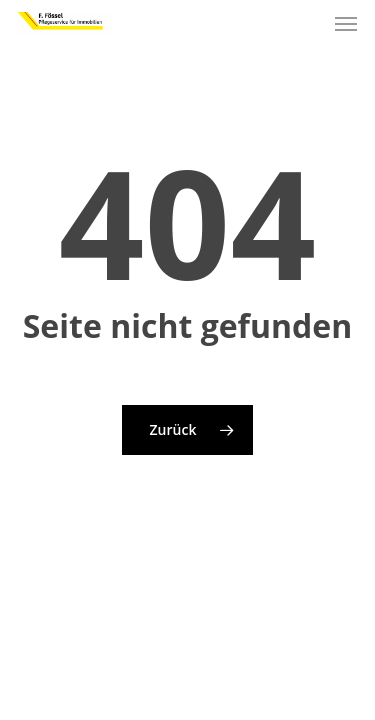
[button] (346, 24)
